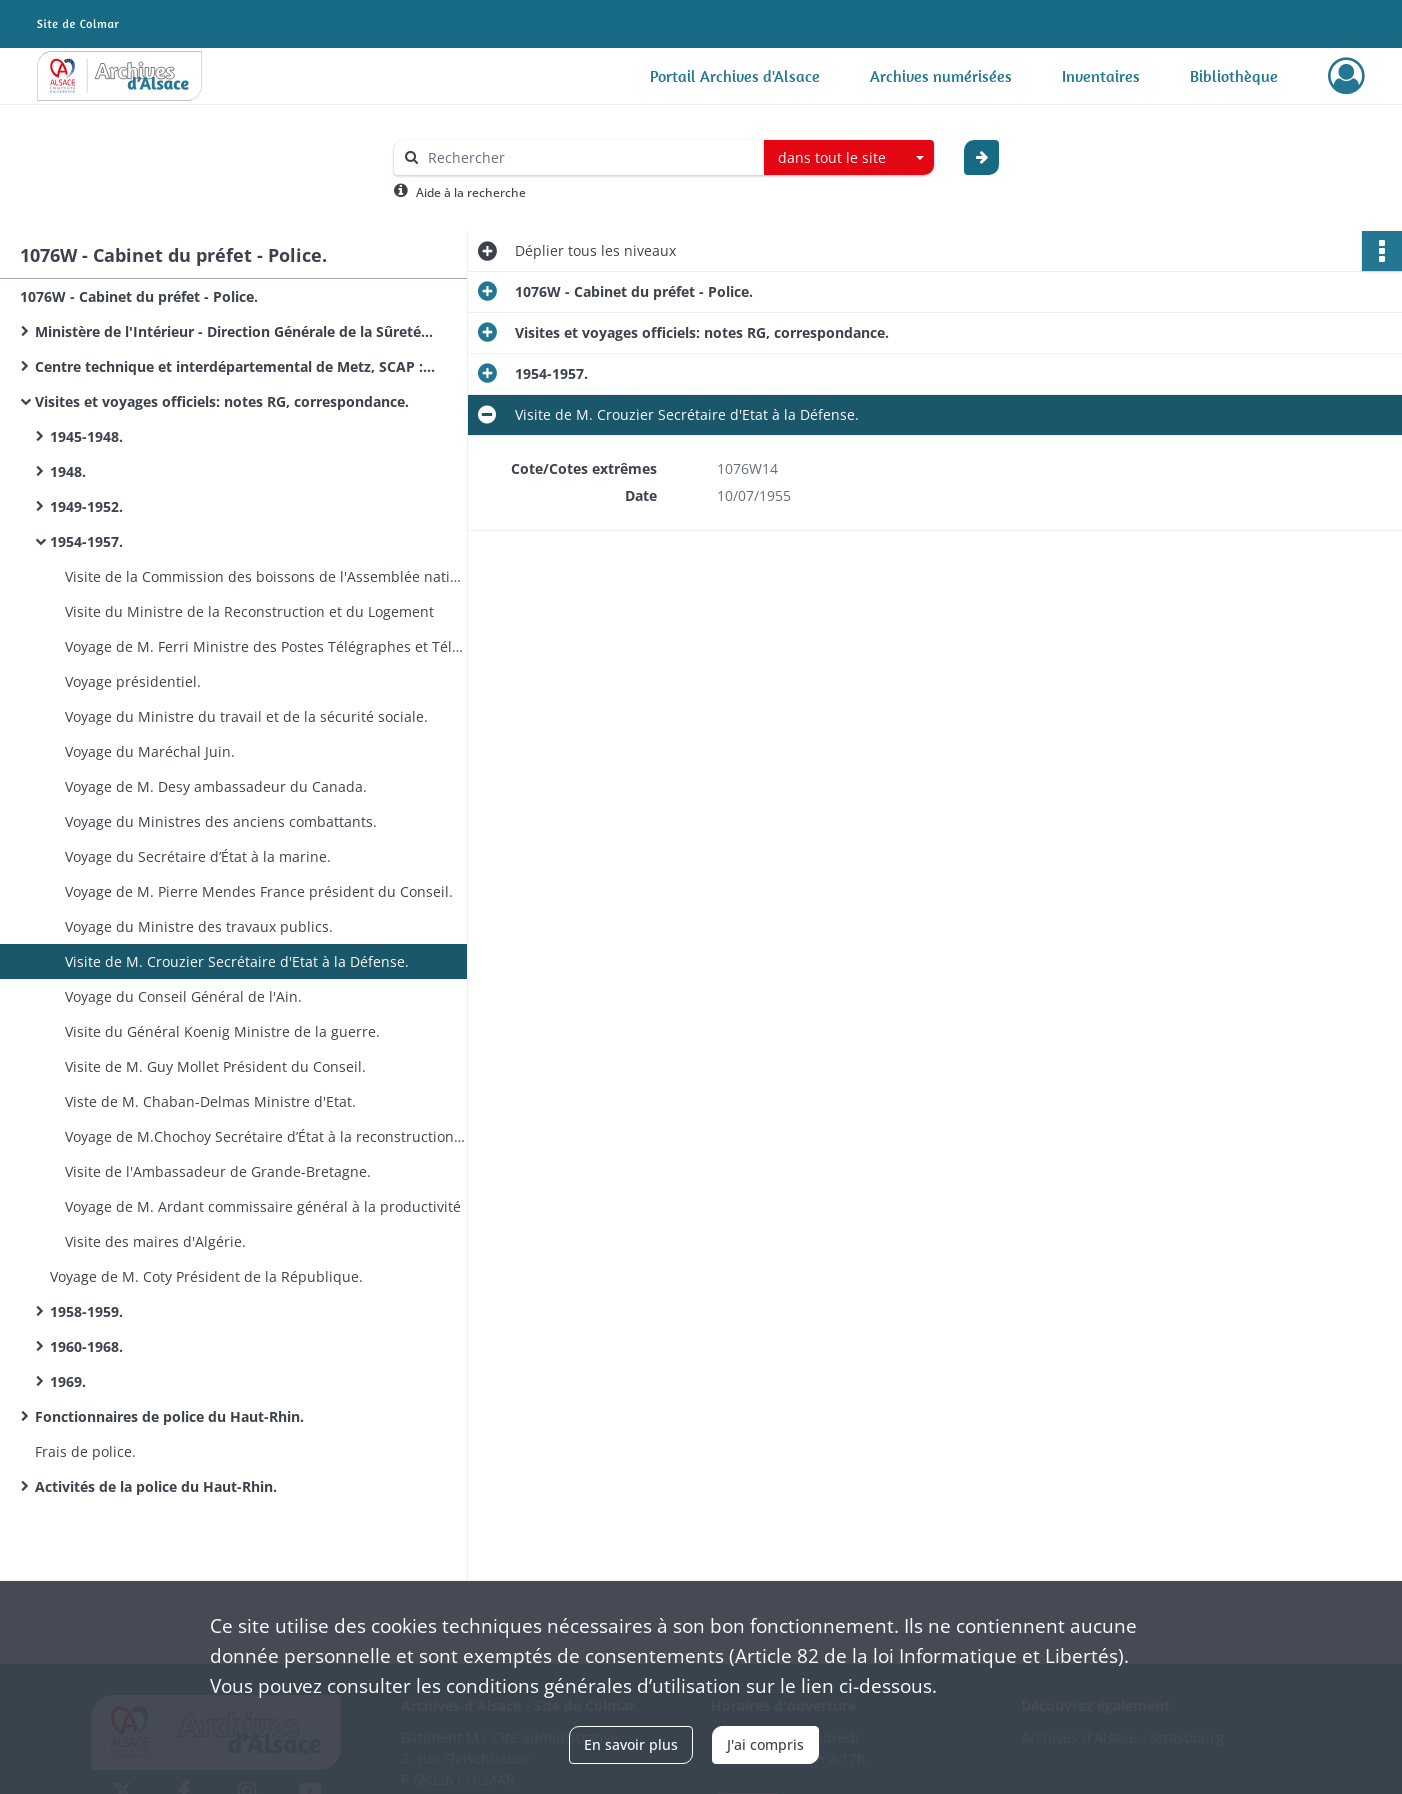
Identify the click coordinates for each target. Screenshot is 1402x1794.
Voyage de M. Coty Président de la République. (206, 1276)
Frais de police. (85, 1451)
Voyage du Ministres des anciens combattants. (221, 821)
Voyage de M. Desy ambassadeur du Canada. (216, 786)
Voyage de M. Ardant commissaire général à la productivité (263, 1206)
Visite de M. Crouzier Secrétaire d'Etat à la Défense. (237, 961)
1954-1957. (86, 541)
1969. (68, 1381)
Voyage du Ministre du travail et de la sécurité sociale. (246, 716)
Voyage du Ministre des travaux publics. (199, 926)
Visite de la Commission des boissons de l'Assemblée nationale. (265, 576)
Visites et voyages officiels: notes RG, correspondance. (222, 401)
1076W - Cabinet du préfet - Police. (139, 296)
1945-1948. (86, 436)
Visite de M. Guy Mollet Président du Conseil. (215, 1066)
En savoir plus (631, 1744)
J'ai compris (765, 1744)
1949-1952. (86, 506)
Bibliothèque (1234, 76)
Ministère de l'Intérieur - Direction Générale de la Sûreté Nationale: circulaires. (235, 331)
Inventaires (1101, 76)
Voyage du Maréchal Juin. (150, 751)
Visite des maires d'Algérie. (155, 1241)
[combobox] (849, 158)
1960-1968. (86, 1346)
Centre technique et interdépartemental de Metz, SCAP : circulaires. (235, 366)
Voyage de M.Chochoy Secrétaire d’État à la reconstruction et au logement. (265, 1136)
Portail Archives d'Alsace (735, 76)
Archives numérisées (941, 76)
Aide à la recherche (471, 192)
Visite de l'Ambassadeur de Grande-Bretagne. (218, 1171)
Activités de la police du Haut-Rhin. (156, 1486)
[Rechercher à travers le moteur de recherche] (589, 157)
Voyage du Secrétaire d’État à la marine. (198, 856)
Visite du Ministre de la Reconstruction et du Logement (249, 611)
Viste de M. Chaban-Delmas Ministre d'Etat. (210, 1101)
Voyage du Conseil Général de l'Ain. (183, 996)
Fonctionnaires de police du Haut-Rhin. (169, 1416)
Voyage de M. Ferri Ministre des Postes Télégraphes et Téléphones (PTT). (265, 646)
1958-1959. (86, 1311)
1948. (68, 471)
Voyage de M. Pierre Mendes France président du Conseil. (259, 891)
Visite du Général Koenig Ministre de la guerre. (222, 1031)
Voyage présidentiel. (133, 681)
